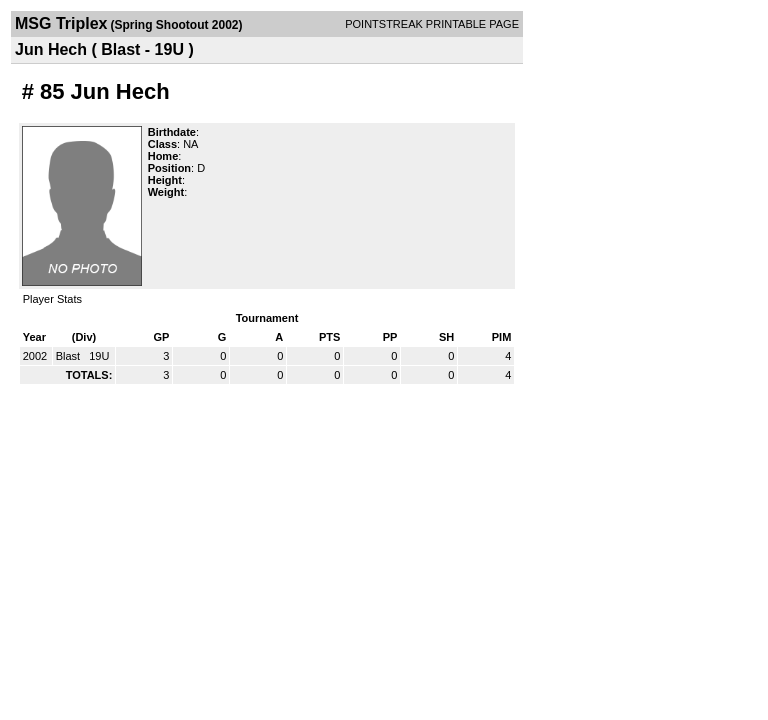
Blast (70, 356)
